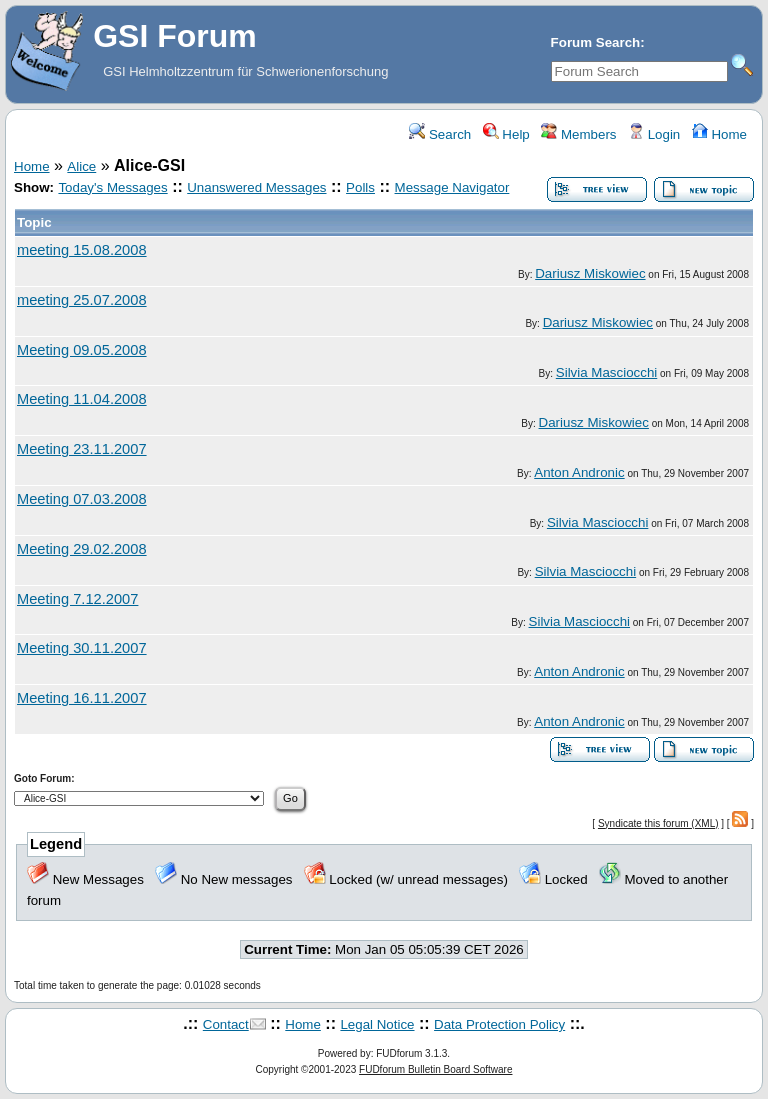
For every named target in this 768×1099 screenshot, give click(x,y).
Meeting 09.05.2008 (82, 350)
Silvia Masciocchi (606, 372)
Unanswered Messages (256, 187)
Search (440, 134)
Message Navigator (452, 187)
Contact (226, 1024)
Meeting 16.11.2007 (82, 698)
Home (719, 134)
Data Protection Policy (499, 1024)
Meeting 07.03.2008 (82, 499)
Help (506, 134)
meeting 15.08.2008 (82, 250)
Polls (360, 187)
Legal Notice (377, 1024)
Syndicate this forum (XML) (658, 823)
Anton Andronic (579, 472)
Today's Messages (112, 187)
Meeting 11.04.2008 (82, 399)
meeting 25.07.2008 (82, 300)
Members (578, 134)
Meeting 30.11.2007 (82, 648)
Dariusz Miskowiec (590, 273)
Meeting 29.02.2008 (82, 549)
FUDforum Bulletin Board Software (435, 1069)
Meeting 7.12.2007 (77, 599)
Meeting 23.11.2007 (82, 449)
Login (654, 134)
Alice (81, 166)
